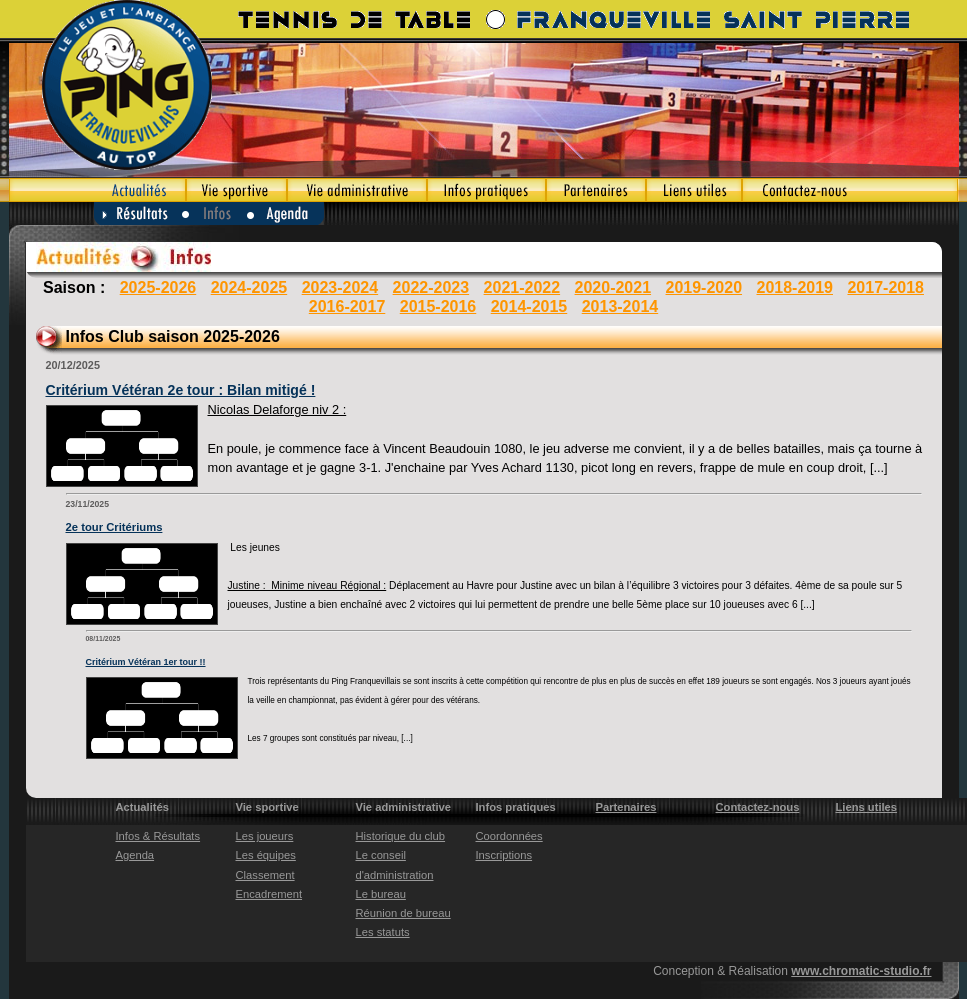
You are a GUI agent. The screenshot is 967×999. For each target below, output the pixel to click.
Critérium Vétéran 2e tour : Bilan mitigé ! (181, 390)
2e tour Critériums (114, 527)
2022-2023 (431, 287)
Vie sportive (236, 190)
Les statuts (383, 932)
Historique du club (401, 836)
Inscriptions (504, 855)
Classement (265, 875)
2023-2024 (340, 287)
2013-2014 (620, 306)
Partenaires (596, 190)
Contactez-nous (850, 190)
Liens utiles (694, 190)
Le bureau (381, 894)
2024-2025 (249, 287)
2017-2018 (885, 287)
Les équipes (266, 855)
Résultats (138, 213)
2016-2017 (347, 306)
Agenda (286, 213)
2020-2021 (613, 287)
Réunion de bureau (403, 913)
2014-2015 (529, 306)
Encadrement (269, 894)
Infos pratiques (486, 190)
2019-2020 (704, 287)
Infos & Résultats (158, 836)
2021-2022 (522, 287)
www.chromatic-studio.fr (861, 971)
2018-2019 (794, 287)
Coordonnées (509, 836)
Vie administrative (357, 190)
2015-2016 (438, 306)
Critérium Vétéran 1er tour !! (146, 662)
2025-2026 (158, 287)
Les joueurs (265, 836)
